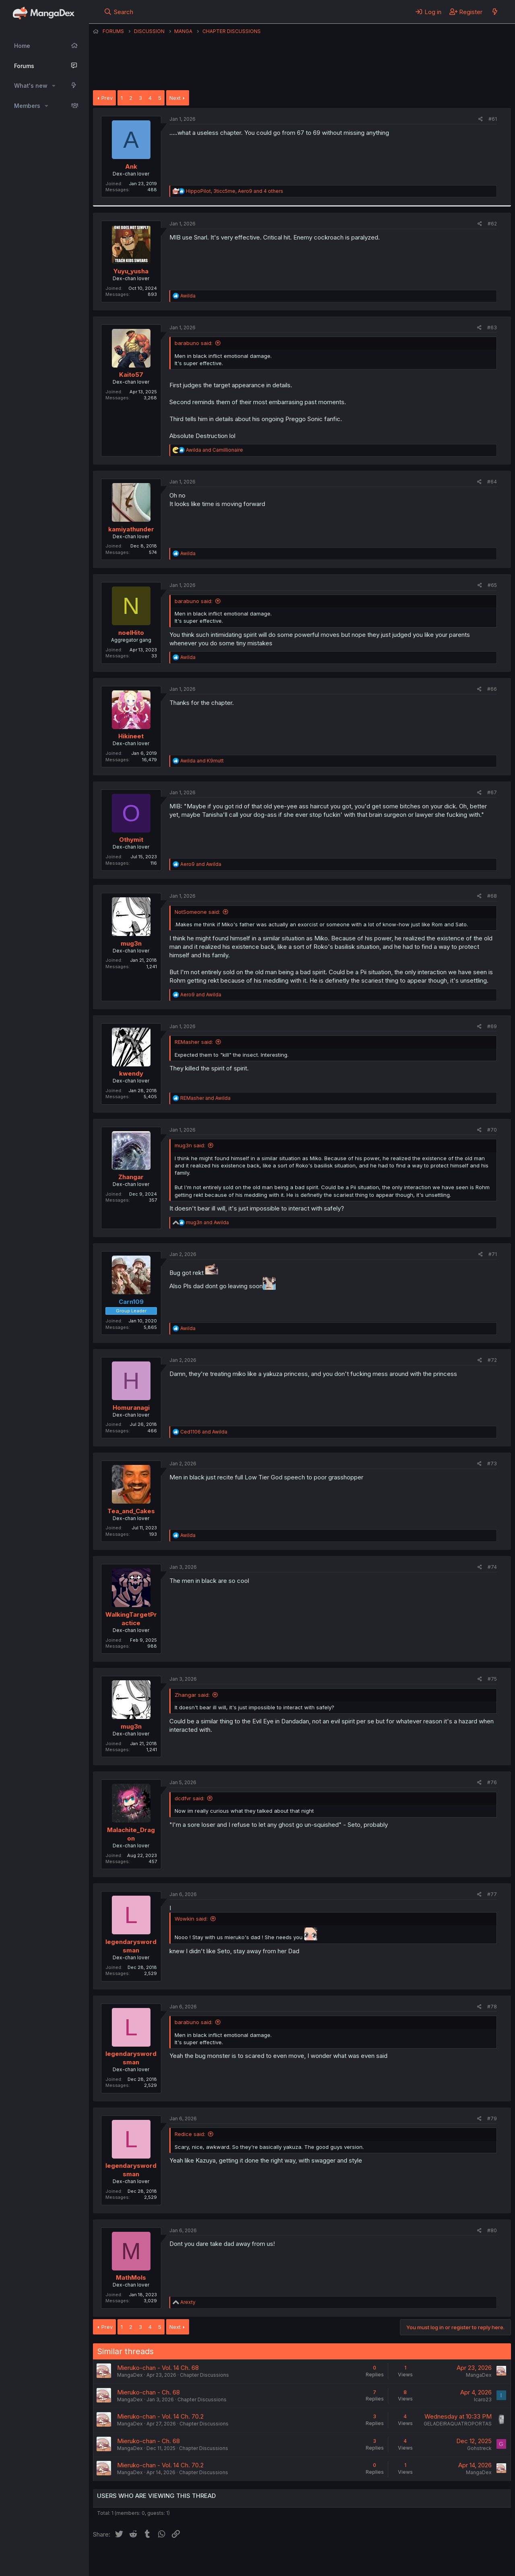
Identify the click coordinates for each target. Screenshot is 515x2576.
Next (175, 98)
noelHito (131, 632)
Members (27, 105)
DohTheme (434, 2565)
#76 (492, 1782)
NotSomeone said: (197, 912)
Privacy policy (290, 2559)
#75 (492, 1679)
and (214, 450)
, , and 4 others (234, 191)
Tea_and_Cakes (131, 1511)
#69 (492, 1026)
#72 (492, 1360)
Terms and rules (242, 2559)
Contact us (198, 2559)
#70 (492, 1130)
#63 (492, 327)
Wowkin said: (191, 1918)
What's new (30, 85)
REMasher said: (194, 1042)
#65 (492, 585)
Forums (24, 65)
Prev (107, 98)
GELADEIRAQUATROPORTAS (458, 2424)
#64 (492, 482)
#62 (492, 224)
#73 (492, 1463)
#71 (492, 1254)
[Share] (481, 119)
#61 (492, 119)
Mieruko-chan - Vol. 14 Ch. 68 (158, 2367)
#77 (492, 1894)
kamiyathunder (131, 529)
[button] (53, 86)
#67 (492, 792)
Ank (131, 166)
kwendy (131, 1073)
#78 (492, 2007)
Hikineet (131, 736)
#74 (492, 1567)
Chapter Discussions (204, 2375)
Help (323, 2559)
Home (22, 45)
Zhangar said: (192, 1695)
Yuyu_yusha (130, 271)
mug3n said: (190, 1145)
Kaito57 (131, 374)
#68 (492, 896)
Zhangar (131, 1177)
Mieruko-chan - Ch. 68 (148, 2392)
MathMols (131, 2277)
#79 (492, 2118)
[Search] (118, 11)
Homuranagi (131, 1407)
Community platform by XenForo (445, 2559)
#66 (492, 689)
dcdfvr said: (189, 1798)
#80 (492, 2230)
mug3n (131, 943)
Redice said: (190, 2134)
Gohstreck (479, 2448)
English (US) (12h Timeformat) (134, 2559)
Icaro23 (483, 2399)
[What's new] (494, 11)
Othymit (131, 839)
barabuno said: (193, 343)
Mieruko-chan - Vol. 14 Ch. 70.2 (160, 2416)
